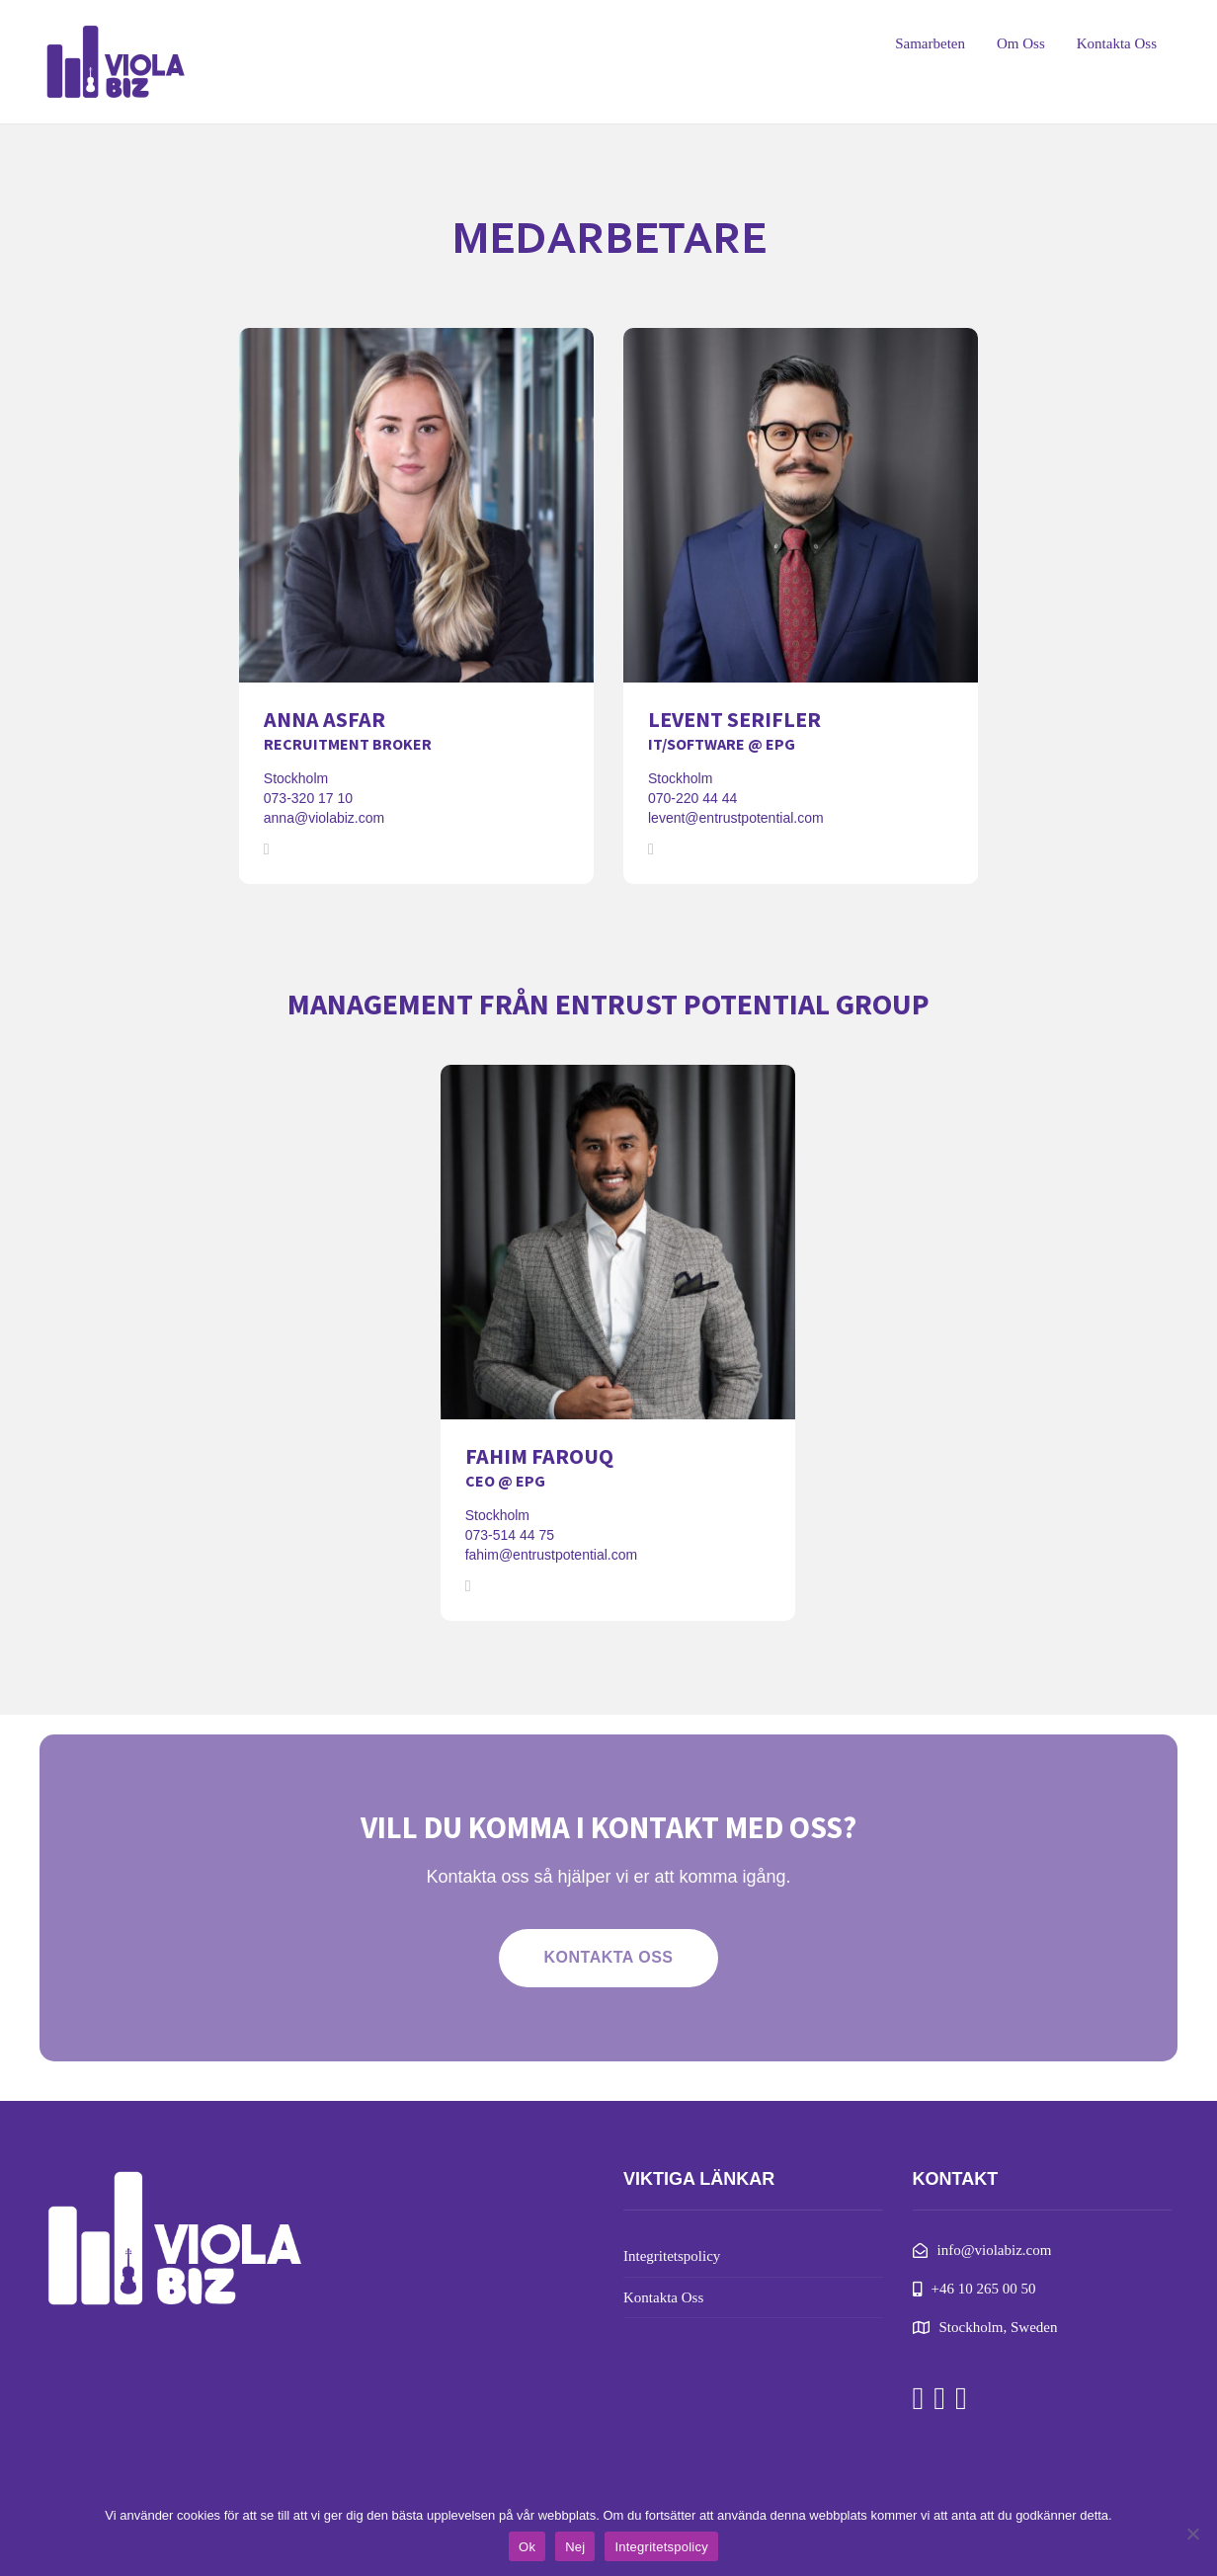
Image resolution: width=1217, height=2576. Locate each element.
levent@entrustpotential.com (736, 818)
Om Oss (1021, 43)
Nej (575, 2546)
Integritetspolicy (671, 2256)
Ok (527, 2546)
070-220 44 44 (692, 798)
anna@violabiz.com (324, 818)
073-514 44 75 (509, 1535)
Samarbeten (930, 43)
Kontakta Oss (1117, 43)
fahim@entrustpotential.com (551, 1555)
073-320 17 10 (308, 798)
